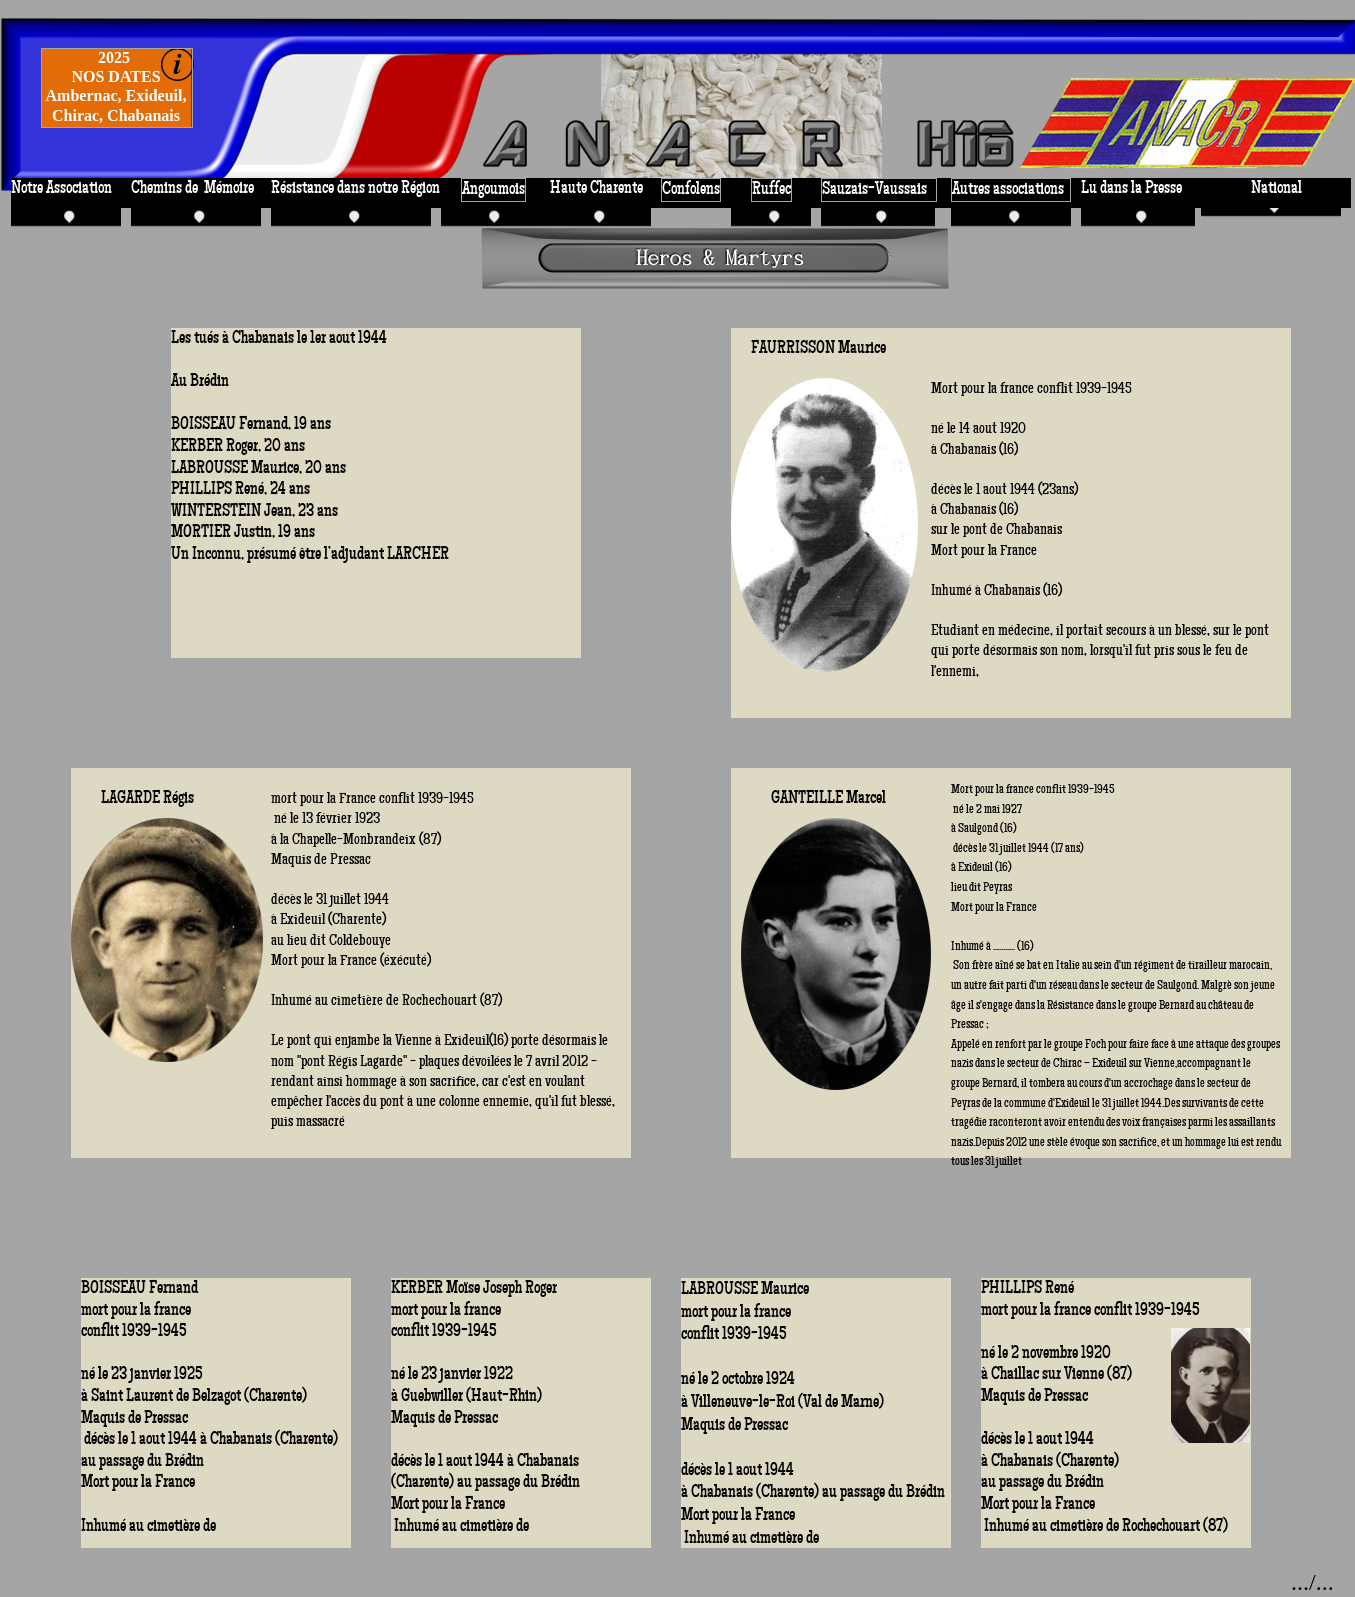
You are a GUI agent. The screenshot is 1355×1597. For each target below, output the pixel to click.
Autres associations (1008, 189)
